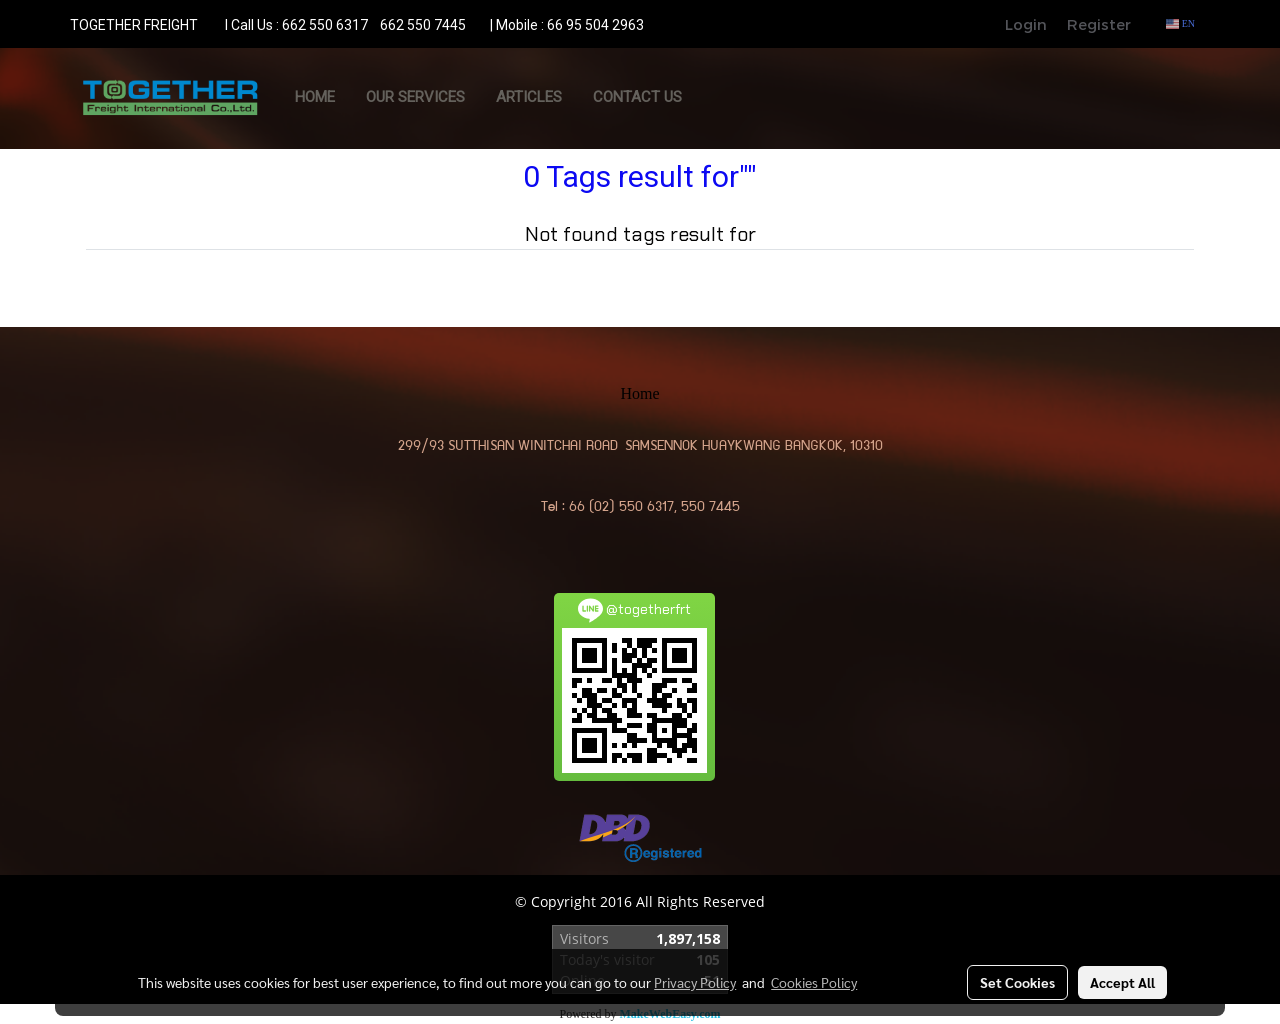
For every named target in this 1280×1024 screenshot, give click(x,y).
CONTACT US (637, 97)
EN (1180, 23)
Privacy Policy (695, 982)
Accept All (1122, 982)
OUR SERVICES (415, 97)
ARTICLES (529, 97)
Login (1026, 24)
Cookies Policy (814, 982)
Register (1099, 24)
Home (315, 97)
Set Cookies (1017, 982)
